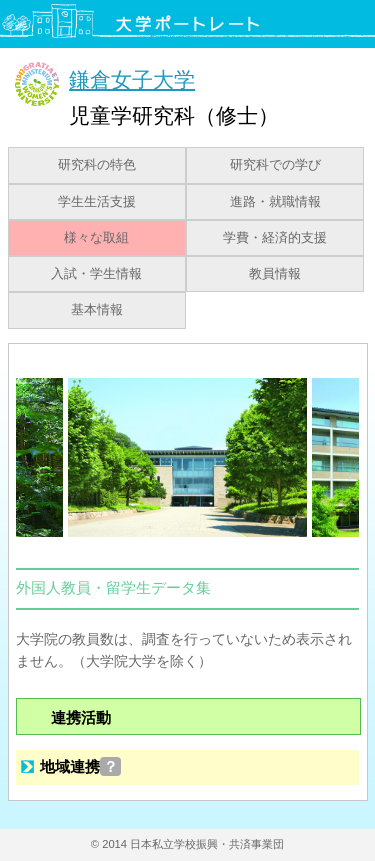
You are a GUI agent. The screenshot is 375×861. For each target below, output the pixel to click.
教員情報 (275, 274)
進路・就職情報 (275, 202)
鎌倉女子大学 (132, 79)
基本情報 (97, 310)
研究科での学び (275, 165)
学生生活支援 (97, 202)
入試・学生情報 (96, 274)
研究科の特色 (97, 165)
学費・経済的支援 (275, 238)
